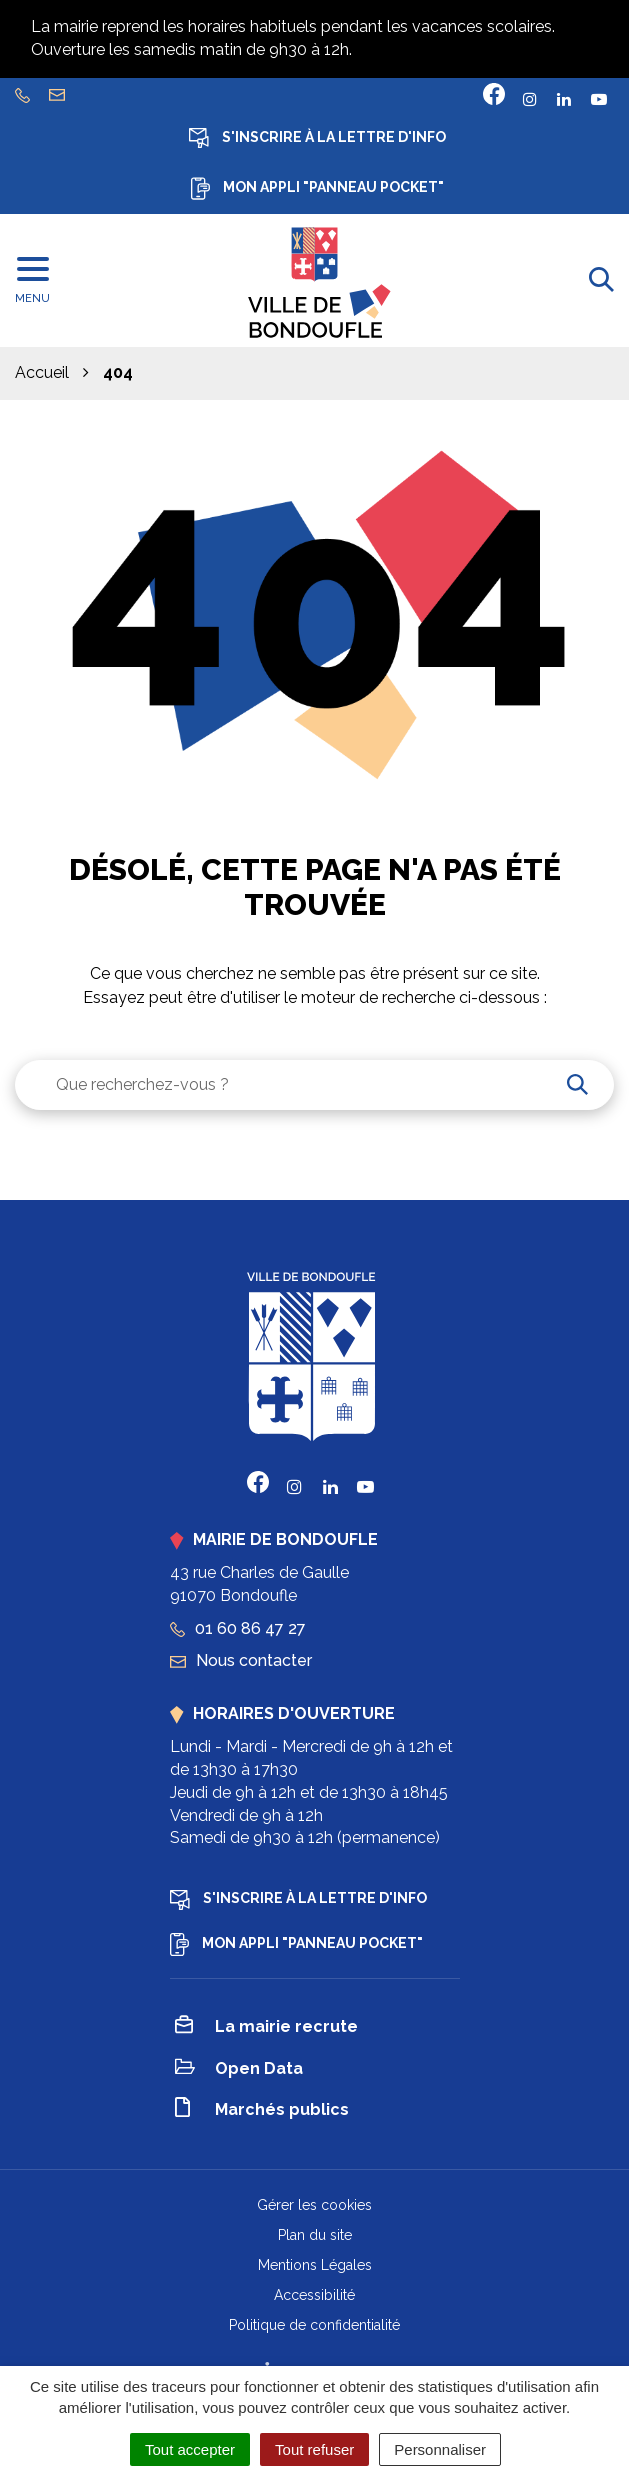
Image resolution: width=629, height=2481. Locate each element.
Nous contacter (241, 1660)
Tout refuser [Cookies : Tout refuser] (314, 2449)
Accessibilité (314, 2295)
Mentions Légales (315, 2265)
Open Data (239, 2069)
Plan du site (315, 2235)
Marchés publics (262, 2110)
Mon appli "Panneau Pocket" (317, 188)
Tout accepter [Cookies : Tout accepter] (190, 2449)
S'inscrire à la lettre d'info (317, 138)
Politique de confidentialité (314, 2325)
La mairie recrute (266, 2028)
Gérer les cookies (314, 2205)
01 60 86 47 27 (238, 1628)
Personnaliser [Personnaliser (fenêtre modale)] (440, 2449)
